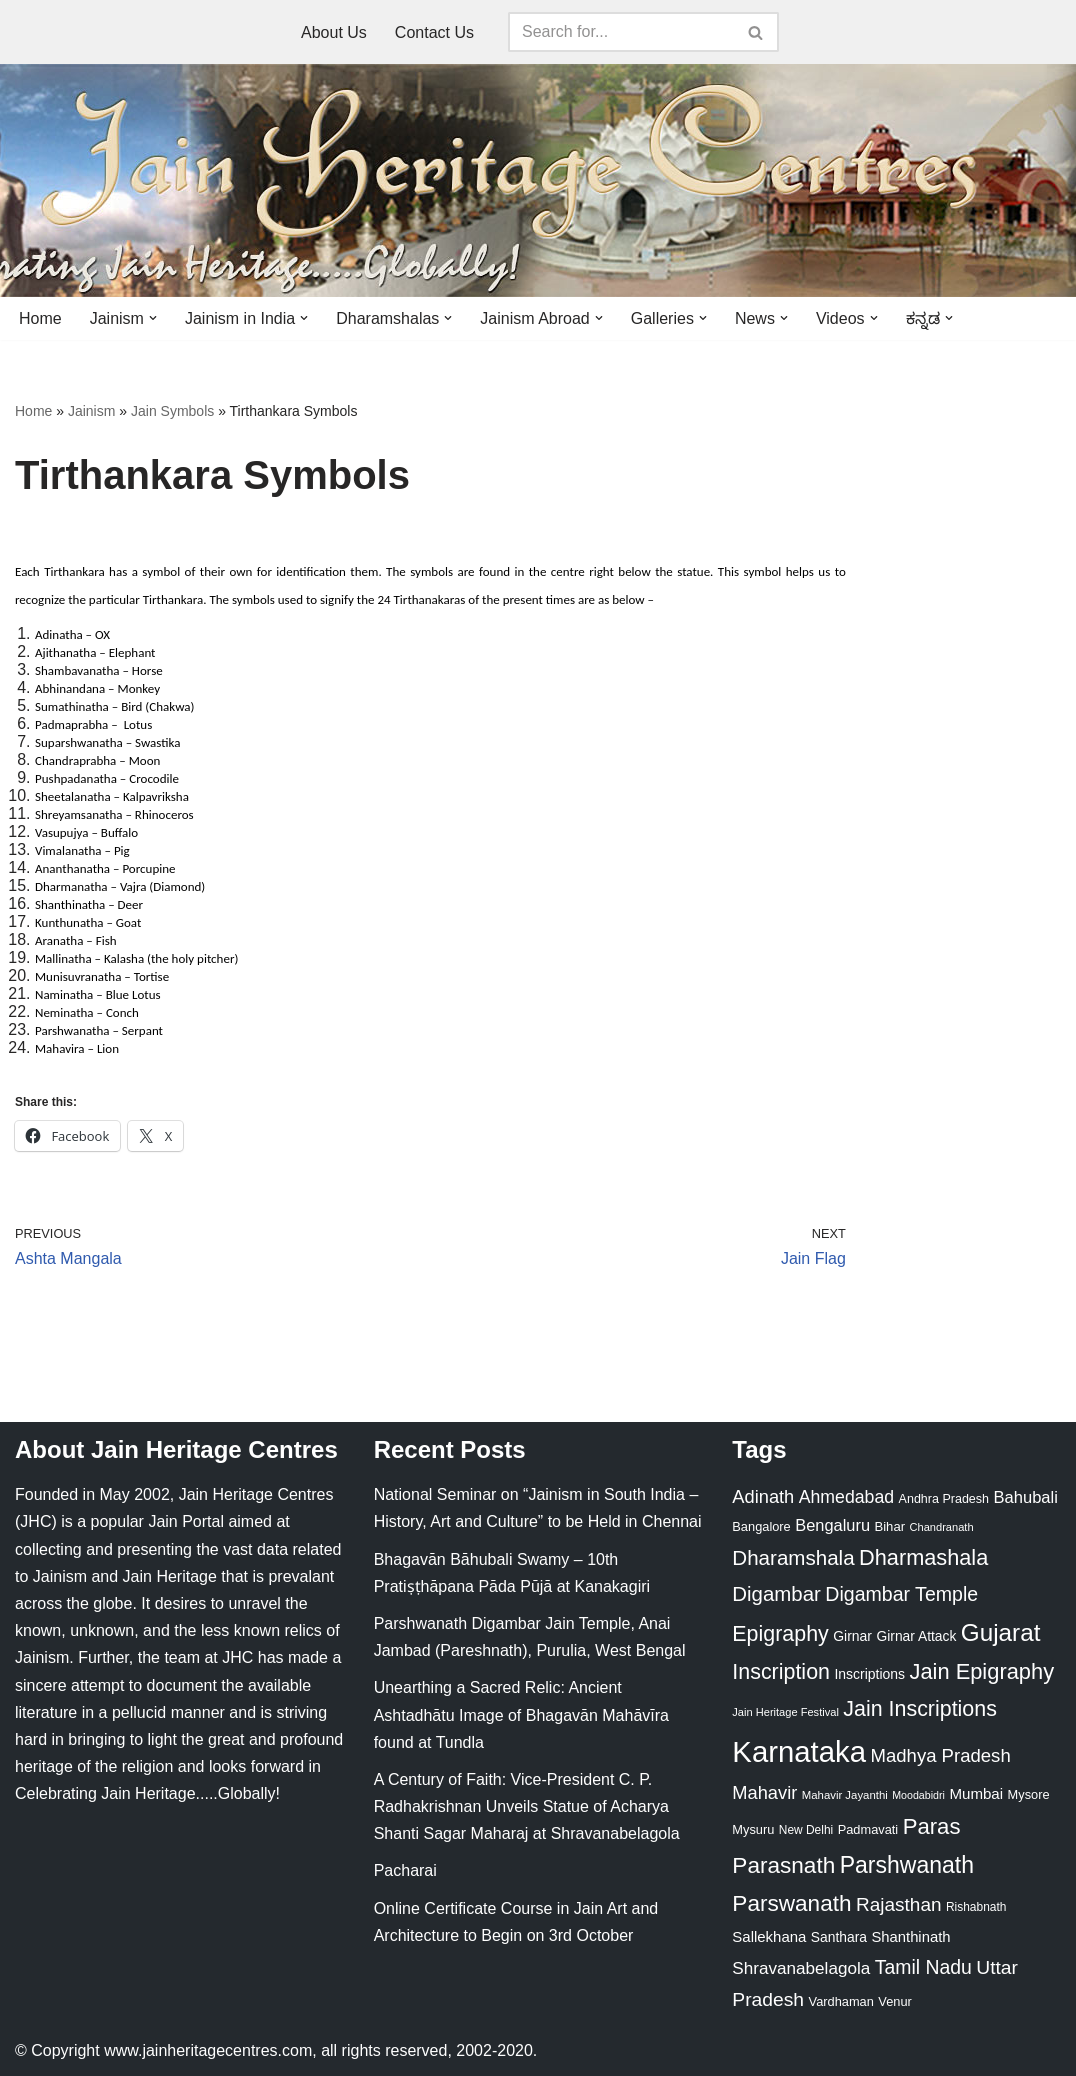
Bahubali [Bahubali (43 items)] (1025, 1497)
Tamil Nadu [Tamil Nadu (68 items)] (923, 1967)
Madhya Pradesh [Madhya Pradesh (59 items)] (940, 1755)
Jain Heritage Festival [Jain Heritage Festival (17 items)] (785, 1712)
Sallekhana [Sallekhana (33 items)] (769, 1936)
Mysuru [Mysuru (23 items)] (753, 1829)
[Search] (621, 32)
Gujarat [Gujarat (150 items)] (1001, 1632)
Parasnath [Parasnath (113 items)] (783, 1865)
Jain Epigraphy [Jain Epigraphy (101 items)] (981, 1671)
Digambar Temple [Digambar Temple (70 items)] (901, 1594)
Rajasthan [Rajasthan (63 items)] (899, 1904)
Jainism (91, 411)
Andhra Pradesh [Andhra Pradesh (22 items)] (944, 1499)
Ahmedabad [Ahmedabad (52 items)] (846, 1497)
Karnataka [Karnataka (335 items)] (799, 1751)
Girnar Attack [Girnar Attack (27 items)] (916, 1636)
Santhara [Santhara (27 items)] (839, 1937)
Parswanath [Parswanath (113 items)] (791, 1903)
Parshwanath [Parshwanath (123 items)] (907, 1865)
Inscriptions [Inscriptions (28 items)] (869, 1674)
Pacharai (405, 1870)
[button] (153, 318)
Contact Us (434, 32)
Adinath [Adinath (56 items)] (763, 1496)
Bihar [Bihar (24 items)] (889, 1526)
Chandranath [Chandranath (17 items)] (942, 1527)
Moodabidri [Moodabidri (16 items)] (918, 1795)
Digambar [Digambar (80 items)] (776, 1594)
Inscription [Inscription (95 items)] (781, 1672)
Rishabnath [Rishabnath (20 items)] (976, 1907)
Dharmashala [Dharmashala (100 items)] (923, 1557)
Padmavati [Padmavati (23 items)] (868, 1829)
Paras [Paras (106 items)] (932, 1826)
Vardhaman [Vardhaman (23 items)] (841, 2001)
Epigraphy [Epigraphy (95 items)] (780, 1634)
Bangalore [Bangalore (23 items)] (761, 1526)
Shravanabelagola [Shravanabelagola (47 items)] (801, 1968)
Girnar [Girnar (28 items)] (852, 1636)
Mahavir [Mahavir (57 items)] (764, 1792)
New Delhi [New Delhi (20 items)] (806, 1830)
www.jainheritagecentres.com (208, 2050)
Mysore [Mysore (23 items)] (1029, 1794)
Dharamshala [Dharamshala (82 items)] (793, 1557)
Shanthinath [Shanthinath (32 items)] (910, 1937)
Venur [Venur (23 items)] (894, 2001)
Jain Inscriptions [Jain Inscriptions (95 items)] (920, 1709)
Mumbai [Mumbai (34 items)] (976, 1793)
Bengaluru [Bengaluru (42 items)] (832, 1525)
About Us (334, 32)
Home (40, 318)
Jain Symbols (172, 411)
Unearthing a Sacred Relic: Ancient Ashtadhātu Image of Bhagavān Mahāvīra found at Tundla (521, 1714)
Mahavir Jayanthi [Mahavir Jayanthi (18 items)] (845, 1795)
